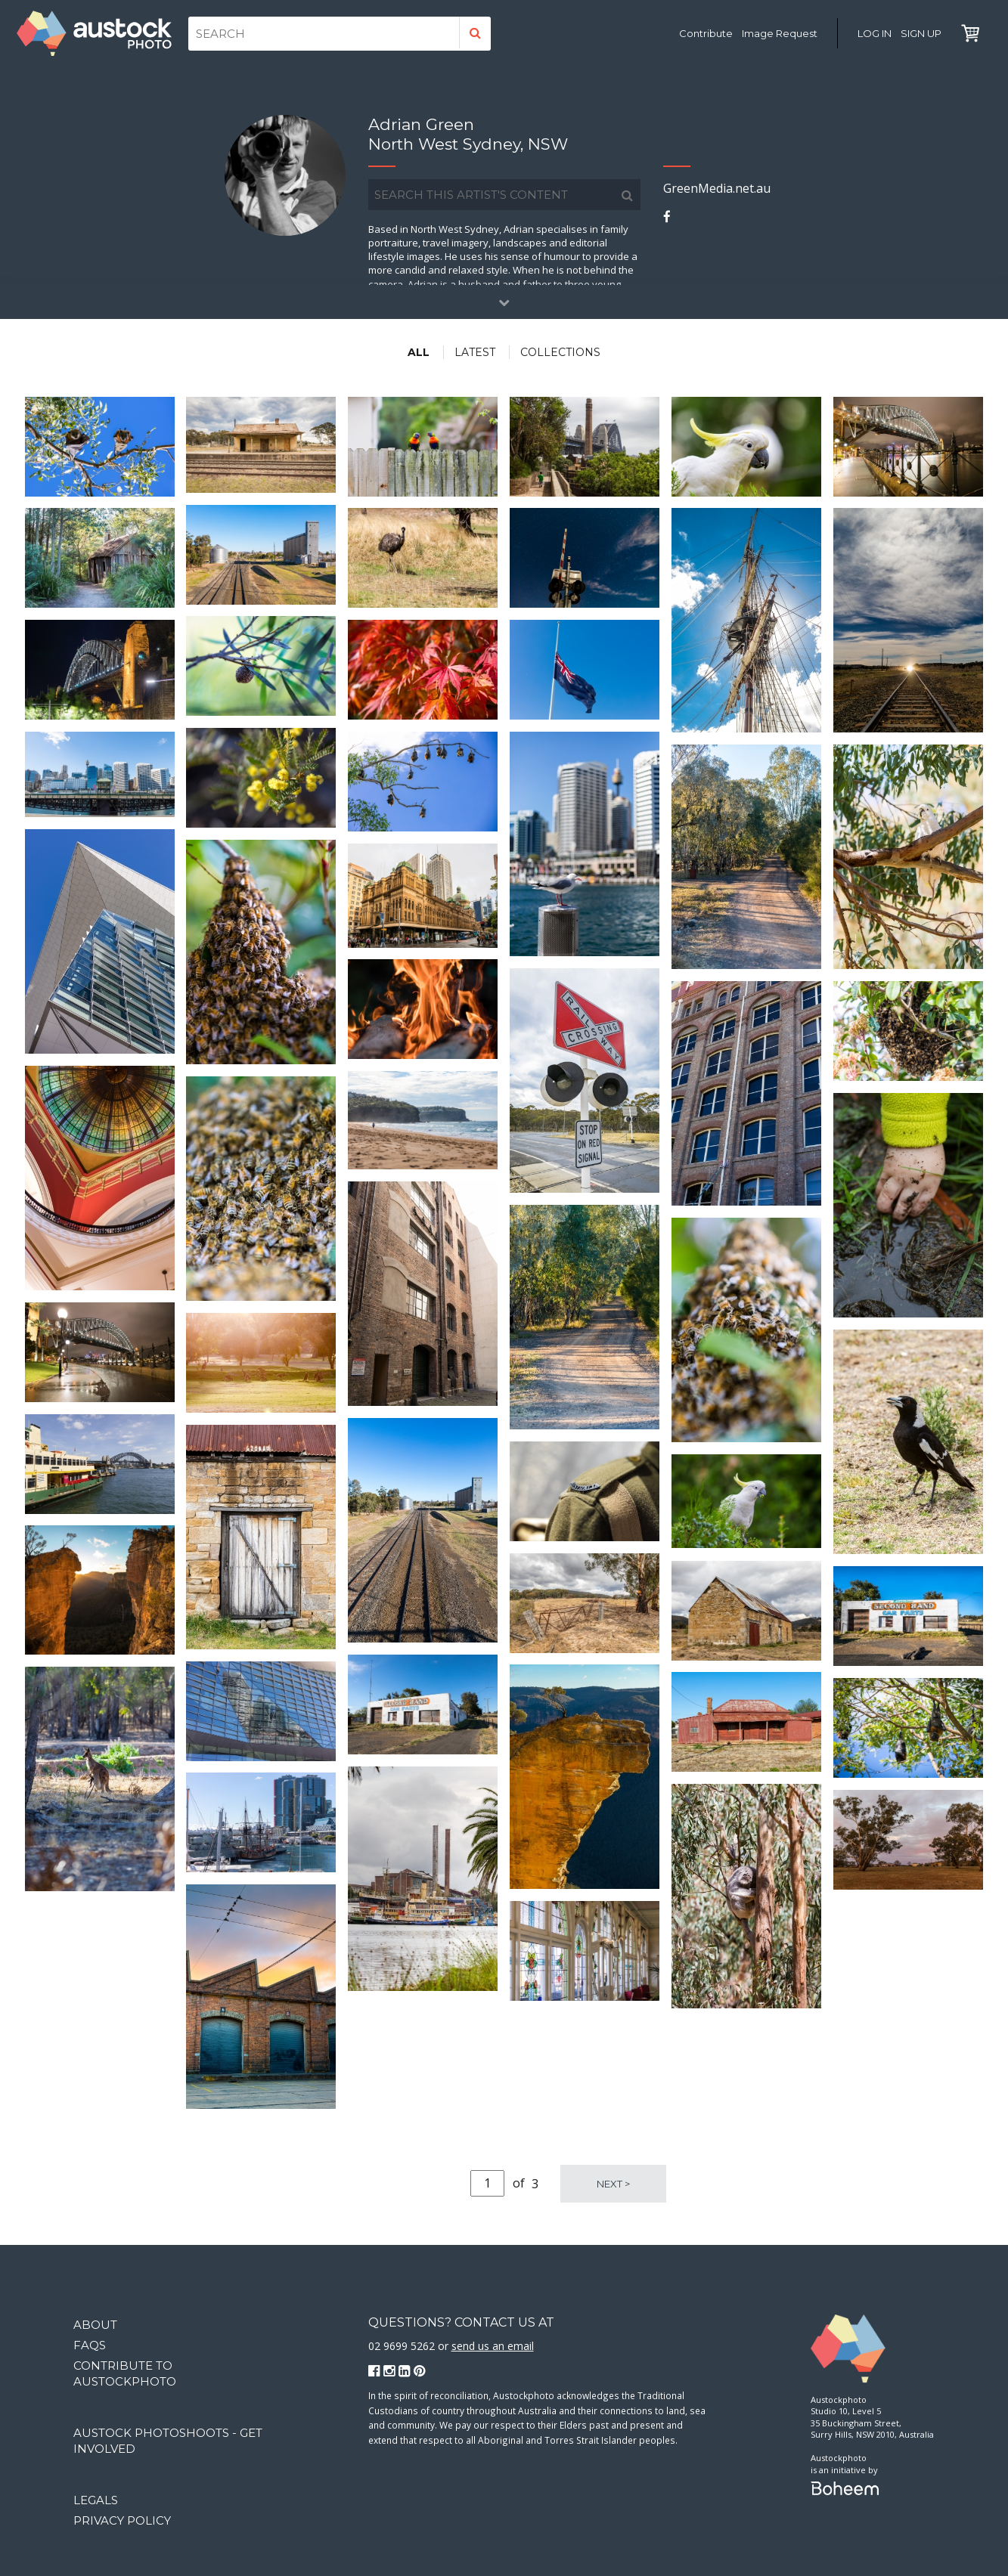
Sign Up (921, 33)
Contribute (706, 33)
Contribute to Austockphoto (124, 2373)
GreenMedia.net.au (717, 188)
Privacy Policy (122, 2520)
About (95, 2324)
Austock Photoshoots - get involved (167, 2441)
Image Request (779, 33)
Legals (95, 2500)
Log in (875, 33)
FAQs (89, 2345)
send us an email (492, 2346)
